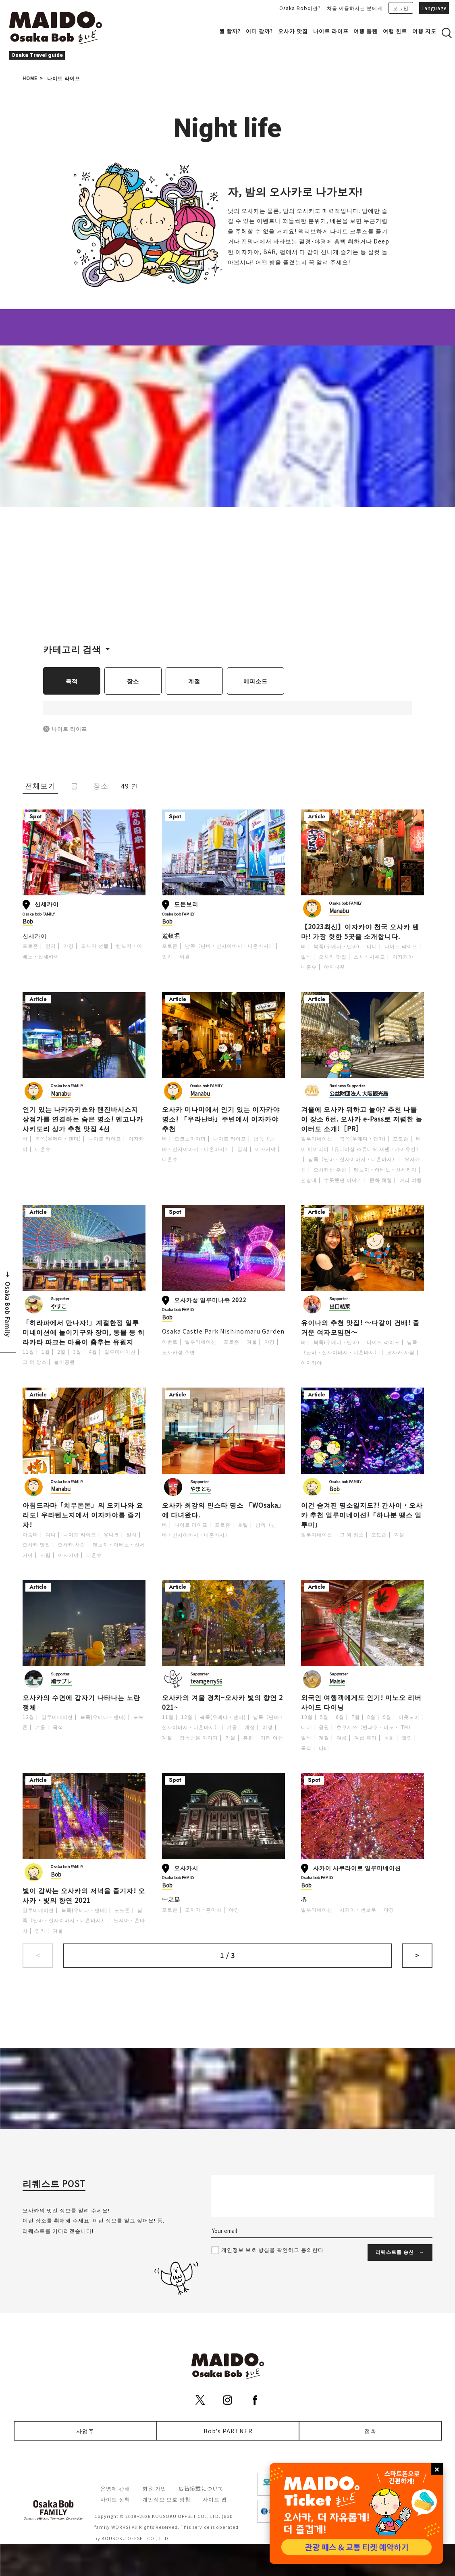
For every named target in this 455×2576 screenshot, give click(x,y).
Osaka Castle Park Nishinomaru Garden (223, 1331)
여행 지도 (424, 31)
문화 (389, 1737)
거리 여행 (410, 1179)
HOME (30, 78)
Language (434, 7)
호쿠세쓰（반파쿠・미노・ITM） (375, 1726)
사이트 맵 (215, 2499)
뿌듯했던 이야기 (343, 1179)
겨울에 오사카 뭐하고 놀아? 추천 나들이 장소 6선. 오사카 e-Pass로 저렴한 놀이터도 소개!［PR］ (361, 1118)
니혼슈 (309, 966)
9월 (387, 1716)
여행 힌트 (395, 31)
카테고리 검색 (72, 648)
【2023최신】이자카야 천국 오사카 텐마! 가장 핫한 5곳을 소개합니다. (360, 931)
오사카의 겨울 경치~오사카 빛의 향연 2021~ (222, 1702)
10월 (307, 1716)
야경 (68, 945)
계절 (194, 680)
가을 (230, 1737)
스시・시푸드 (369, 956)
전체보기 (40, 785)
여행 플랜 (365, 31)
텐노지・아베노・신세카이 (385, 1169)
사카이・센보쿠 (358, 1909)
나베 (324, 1747)
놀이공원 (64, 1361)
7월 (355, 1716)
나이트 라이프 (331, 31)
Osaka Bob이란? (300, 7)
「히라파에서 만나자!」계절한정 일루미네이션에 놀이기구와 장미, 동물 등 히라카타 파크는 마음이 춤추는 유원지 (84, 1331)
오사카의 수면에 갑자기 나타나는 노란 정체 (81, 1702)
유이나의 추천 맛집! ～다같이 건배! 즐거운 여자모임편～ (360, 1327)
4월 (93, 1351)
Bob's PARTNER (228, 2430)
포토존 (30, 945)
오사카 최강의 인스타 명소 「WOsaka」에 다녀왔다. (222, 1509)
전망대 (309, 1179)
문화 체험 (381, 1179)
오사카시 (186, 1867)
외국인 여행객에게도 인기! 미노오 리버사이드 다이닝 (361, 1702)
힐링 (407, 1737)
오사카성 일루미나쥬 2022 (210, 1299)
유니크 (111, 1534)
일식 (306, 956)
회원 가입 (154, 2488)
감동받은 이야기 (199, 1737)
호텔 (243, 1524)
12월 (28, 1716)
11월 (28, 1351)
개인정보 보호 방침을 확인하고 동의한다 (272, 2249)
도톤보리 (186, 903)
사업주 (85, 2430)
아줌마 (30, 1534)
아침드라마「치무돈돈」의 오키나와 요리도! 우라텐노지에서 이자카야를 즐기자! (83, 1514)
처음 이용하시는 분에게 (354, 7)
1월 (46, 1351)
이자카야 (403, 956)
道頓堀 (171, 935)
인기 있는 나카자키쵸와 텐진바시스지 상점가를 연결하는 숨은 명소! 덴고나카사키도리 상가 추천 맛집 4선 (83, 1118)
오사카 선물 (95, 945)
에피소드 (255, 680)
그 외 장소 (35, 1361)
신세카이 (47, 903)
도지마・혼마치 (203, 1909)
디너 (372, 946)
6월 (340, 1716)
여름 (342, 1737)
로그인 (401, 7)
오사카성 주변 (330, 1169)
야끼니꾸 (334, 966)
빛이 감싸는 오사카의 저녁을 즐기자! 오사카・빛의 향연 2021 (84, 1895)
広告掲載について (201, 2488)
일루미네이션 (316, 1138)
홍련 (248, 1737)
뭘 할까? (230, 31)
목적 (72, 680)
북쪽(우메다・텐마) (336, 946)
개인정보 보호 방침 (166, 2499)
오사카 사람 (401, 1351)
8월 (371, 1716)
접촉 (370, 2430)
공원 (324, 1726)
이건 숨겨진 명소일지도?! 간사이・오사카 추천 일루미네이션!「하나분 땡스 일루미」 (362, 1514)
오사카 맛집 (293, 31)
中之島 (171, 1899)
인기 (51, 945)
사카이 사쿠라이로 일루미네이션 (357, 1867)
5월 (324, 1716)
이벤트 (170, 1341)
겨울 (252, 1341)
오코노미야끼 (190, 1138)
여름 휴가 (365, 1737)
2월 (61, 1351)
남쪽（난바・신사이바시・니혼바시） (229, 945)
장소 (133, 680)
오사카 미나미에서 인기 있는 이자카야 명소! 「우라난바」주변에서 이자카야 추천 (221, 1118)
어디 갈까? (259, 31)
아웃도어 (409, 1716)
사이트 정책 (115, 2499)
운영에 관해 (115, 2488)
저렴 (45, 1554)
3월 (77, 1351)
